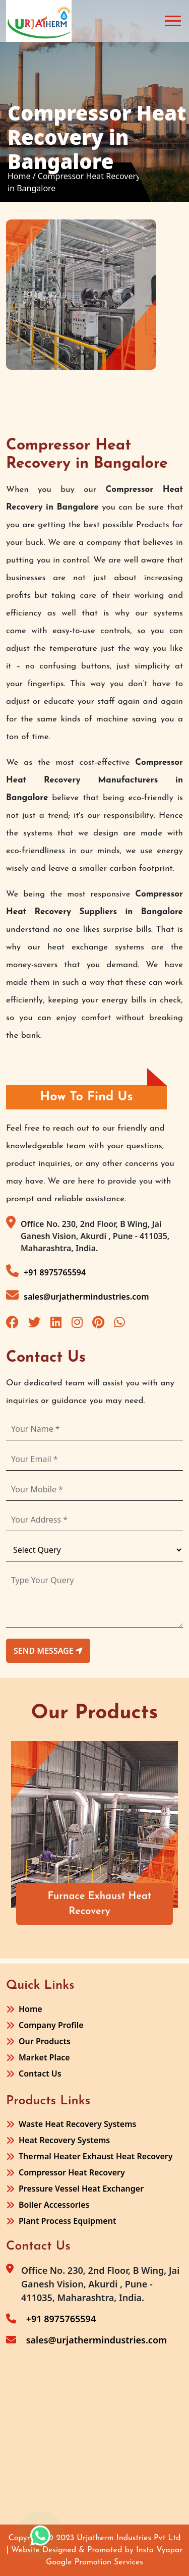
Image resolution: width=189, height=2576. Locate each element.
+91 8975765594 (46, 1271)
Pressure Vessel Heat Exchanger (81, 2188)
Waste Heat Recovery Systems (77, 2124)
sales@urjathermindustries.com (77, 1295)
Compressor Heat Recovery (72, 2172)
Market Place (44, 2057)
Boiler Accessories (54, 2204)
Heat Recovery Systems (64, 2140)
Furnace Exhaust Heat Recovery (100, 1904)
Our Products (45, 2041)
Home (30, 2008)
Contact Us (40, 2073)
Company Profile (51, 2025)
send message (48, 1650)
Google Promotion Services (94, 2562)
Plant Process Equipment (67, 2220)
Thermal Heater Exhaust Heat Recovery (96, 2156)
